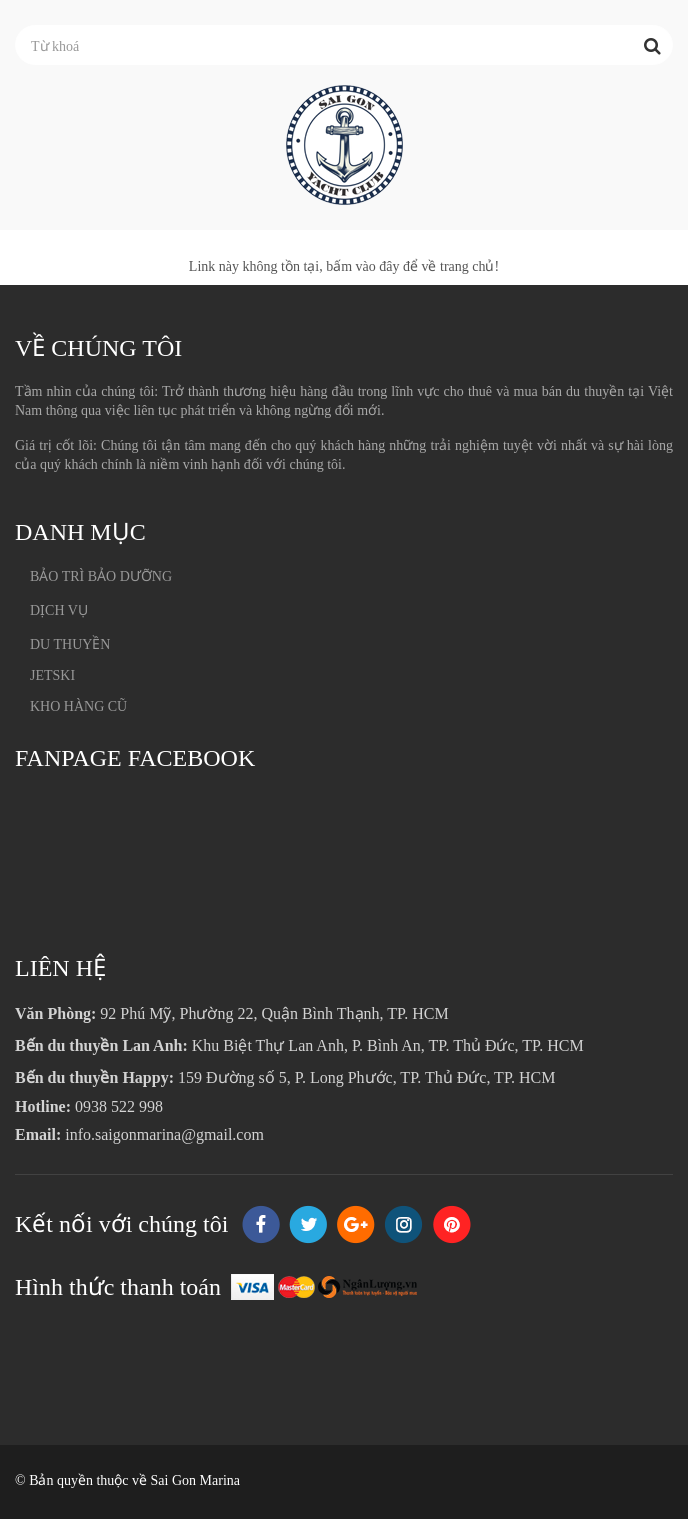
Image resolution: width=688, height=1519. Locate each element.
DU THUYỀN (70, 644)
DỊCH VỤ (59, 610)
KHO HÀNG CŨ (78, 706)
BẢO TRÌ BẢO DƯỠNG (101, 576)
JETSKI (52, 675)
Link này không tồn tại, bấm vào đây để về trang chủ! (344, 266)
